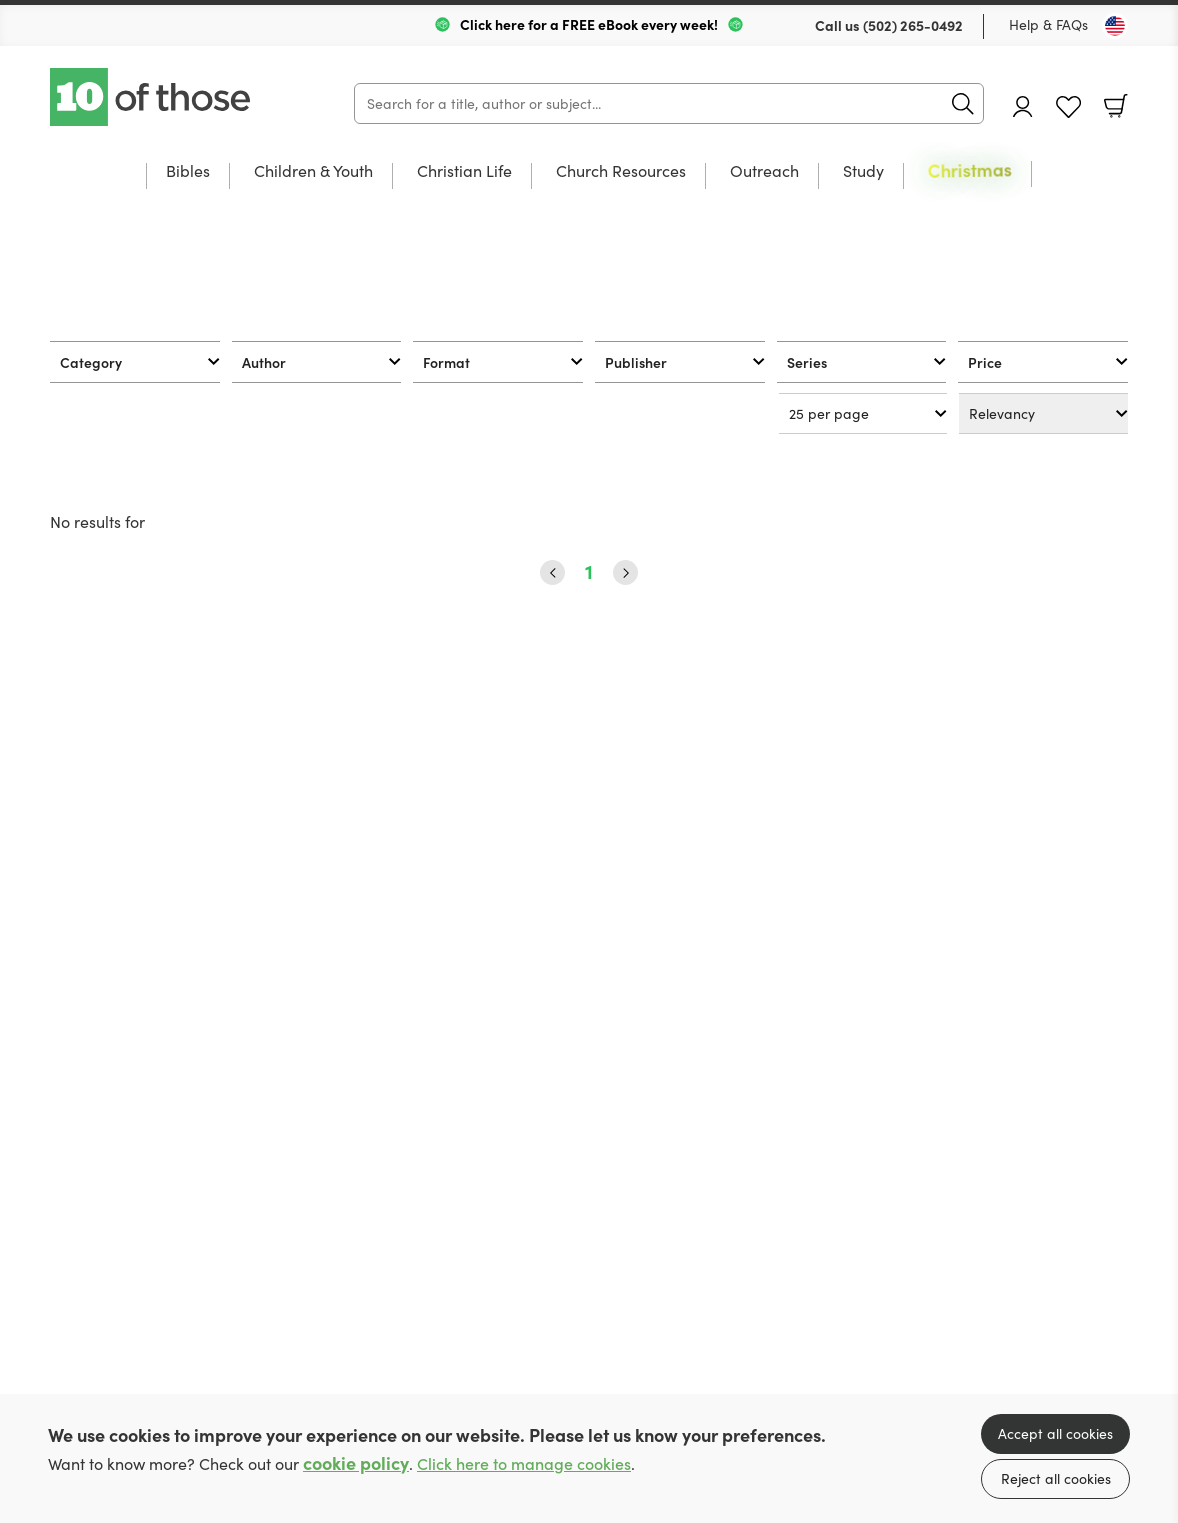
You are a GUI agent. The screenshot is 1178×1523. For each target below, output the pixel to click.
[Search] (669, 103)
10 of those (152, 97)
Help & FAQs (1048, 24)
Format (446, 362)
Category (91, 362)
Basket (1116, 106)
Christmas (970, 170)
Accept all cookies (1055, 1433)
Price (985, 362)
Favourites (1068, 107)
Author (264, 362)
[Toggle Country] (1115, 26)
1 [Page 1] (589, 572)
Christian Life (464, 172)
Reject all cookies (1056, 1478)
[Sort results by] (1043, 413)
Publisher (636, 362)
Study (863, 172)
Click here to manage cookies (524, 1463)
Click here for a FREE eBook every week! (589, 24)
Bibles (188, 172)
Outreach (764, 172)
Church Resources (621, 172)
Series (807, 362)
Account (1023, 106)
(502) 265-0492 (913, 25)
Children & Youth (313, 172)
